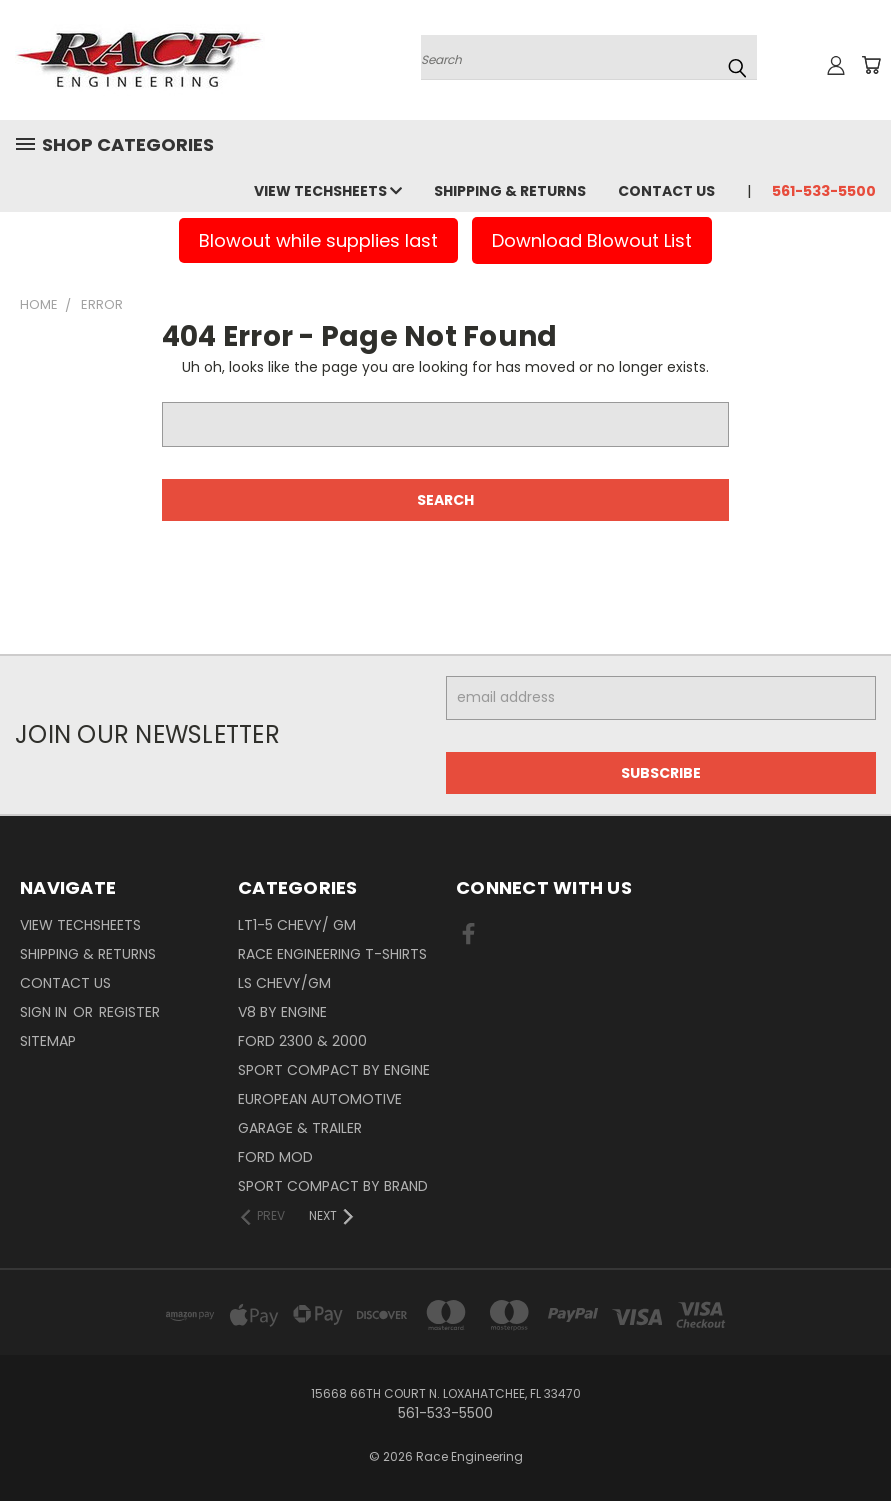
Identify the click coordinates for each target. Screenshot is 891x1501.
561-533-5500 (824, 191)
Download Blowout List (592, 240)
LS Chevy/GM (284, 983)
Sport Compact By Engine (334, 1070)
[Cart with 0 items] (871, 65)
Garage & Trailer (300, 1128)
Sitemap (48, 1041)
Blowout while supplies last (318, 240)
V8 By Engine (282, 1012)
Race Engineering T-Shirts (332, 954)
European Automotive (320, 1099)
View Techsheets (328, 191)
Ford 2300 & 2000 (302, 1041)
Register (129, 1012)
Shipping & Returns (510, 191)
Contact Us (666, 191)
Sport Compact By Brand (333, 1186)
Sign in (45, 1012)
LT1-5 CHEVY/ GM (297, 925)
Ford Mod (275, 1157)
